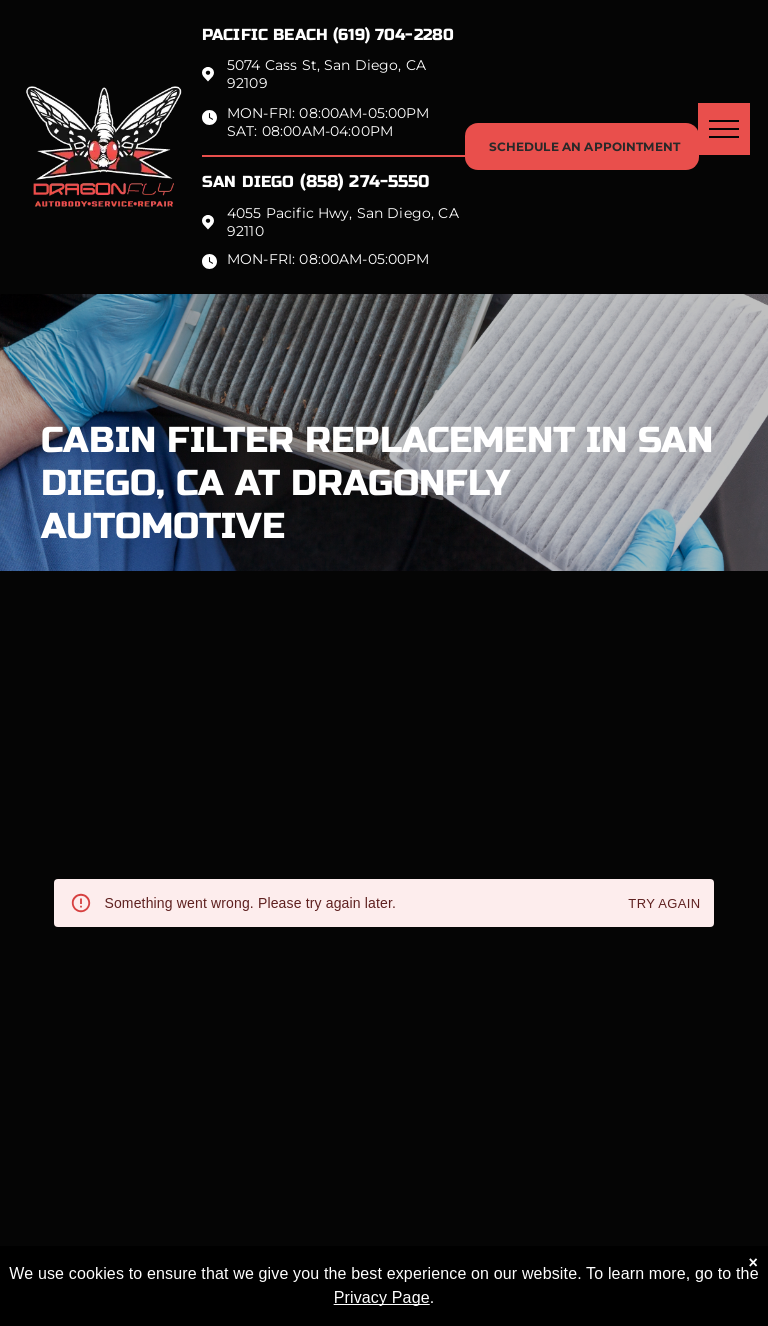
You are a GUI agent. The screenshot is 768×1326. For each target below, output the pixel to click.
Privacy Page (382, 1297)
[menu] (724, 129)
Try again (664, 904)
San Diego (248, 181)
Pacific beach (265, 34)
